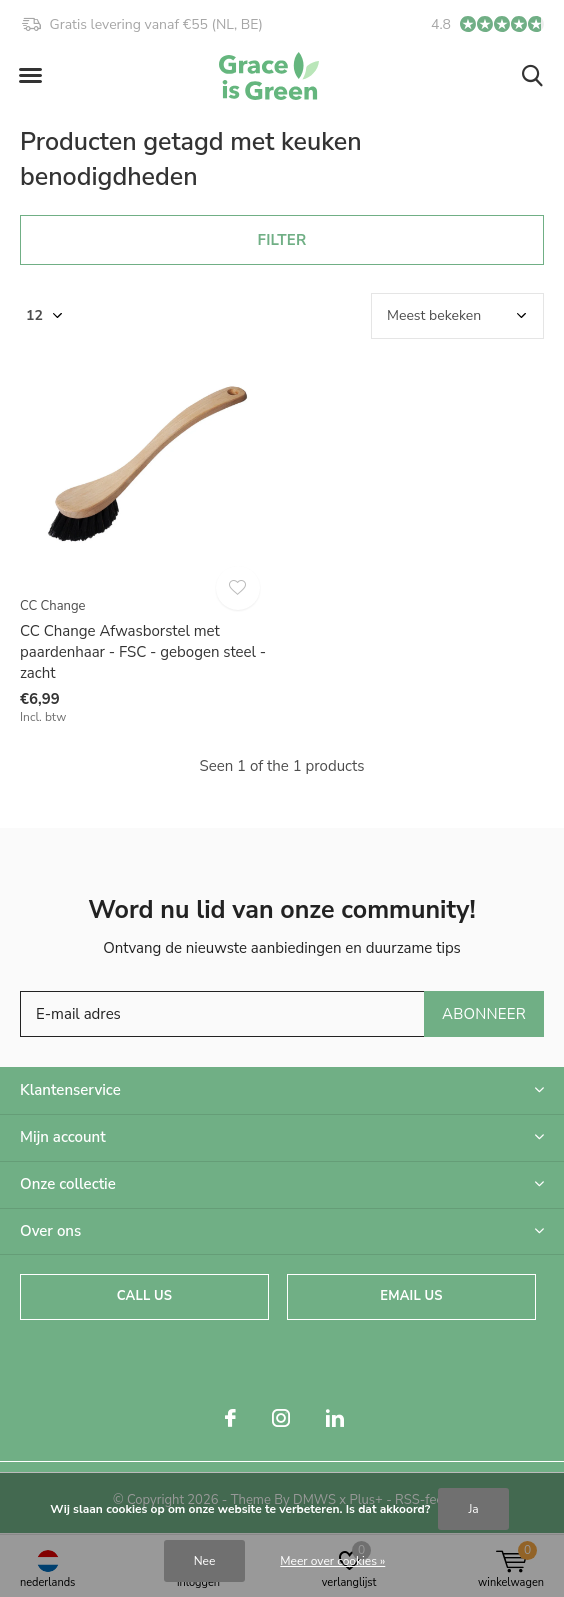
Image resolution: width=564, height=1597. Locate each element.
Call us (144, 1296)
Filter (282, 240)
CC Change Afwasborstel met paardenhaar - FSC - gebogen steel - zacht (143, 652)
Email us (411, 1296)
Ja (473, 1509)
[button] (30, 76)
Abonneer (484, 1014)
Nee (205, 1561)
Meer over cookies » (332, 1561)
